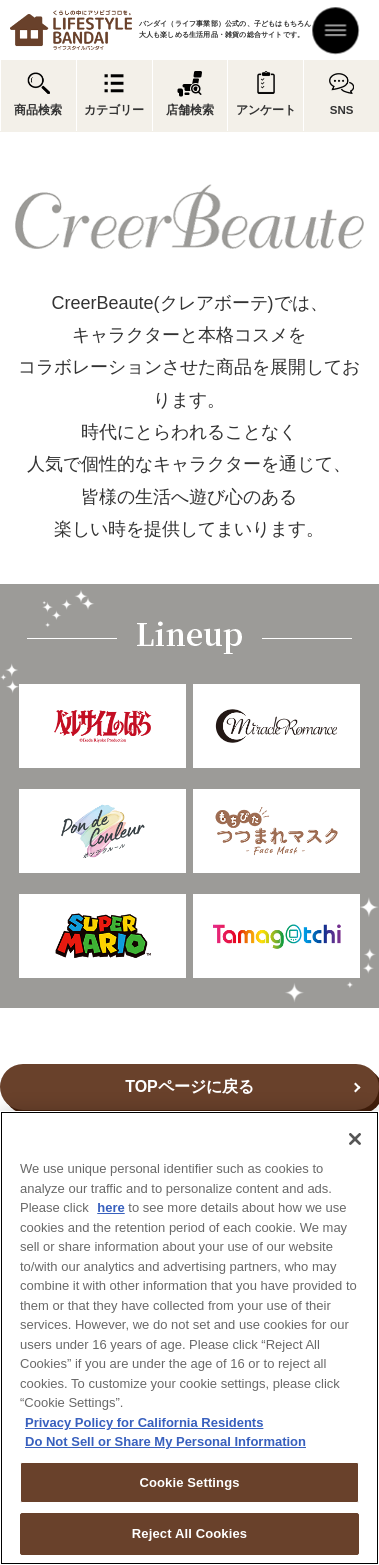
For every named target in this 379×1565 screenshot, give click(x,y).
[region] (189, 1338)
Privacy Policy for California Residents (144, 1422)
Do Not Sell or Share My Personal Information (165, 1441)
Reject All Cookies (189, 1533)
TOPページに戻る (189, 1086)
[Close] (355, 1139)
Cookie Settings (189, 1482)
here (110, 1207)
